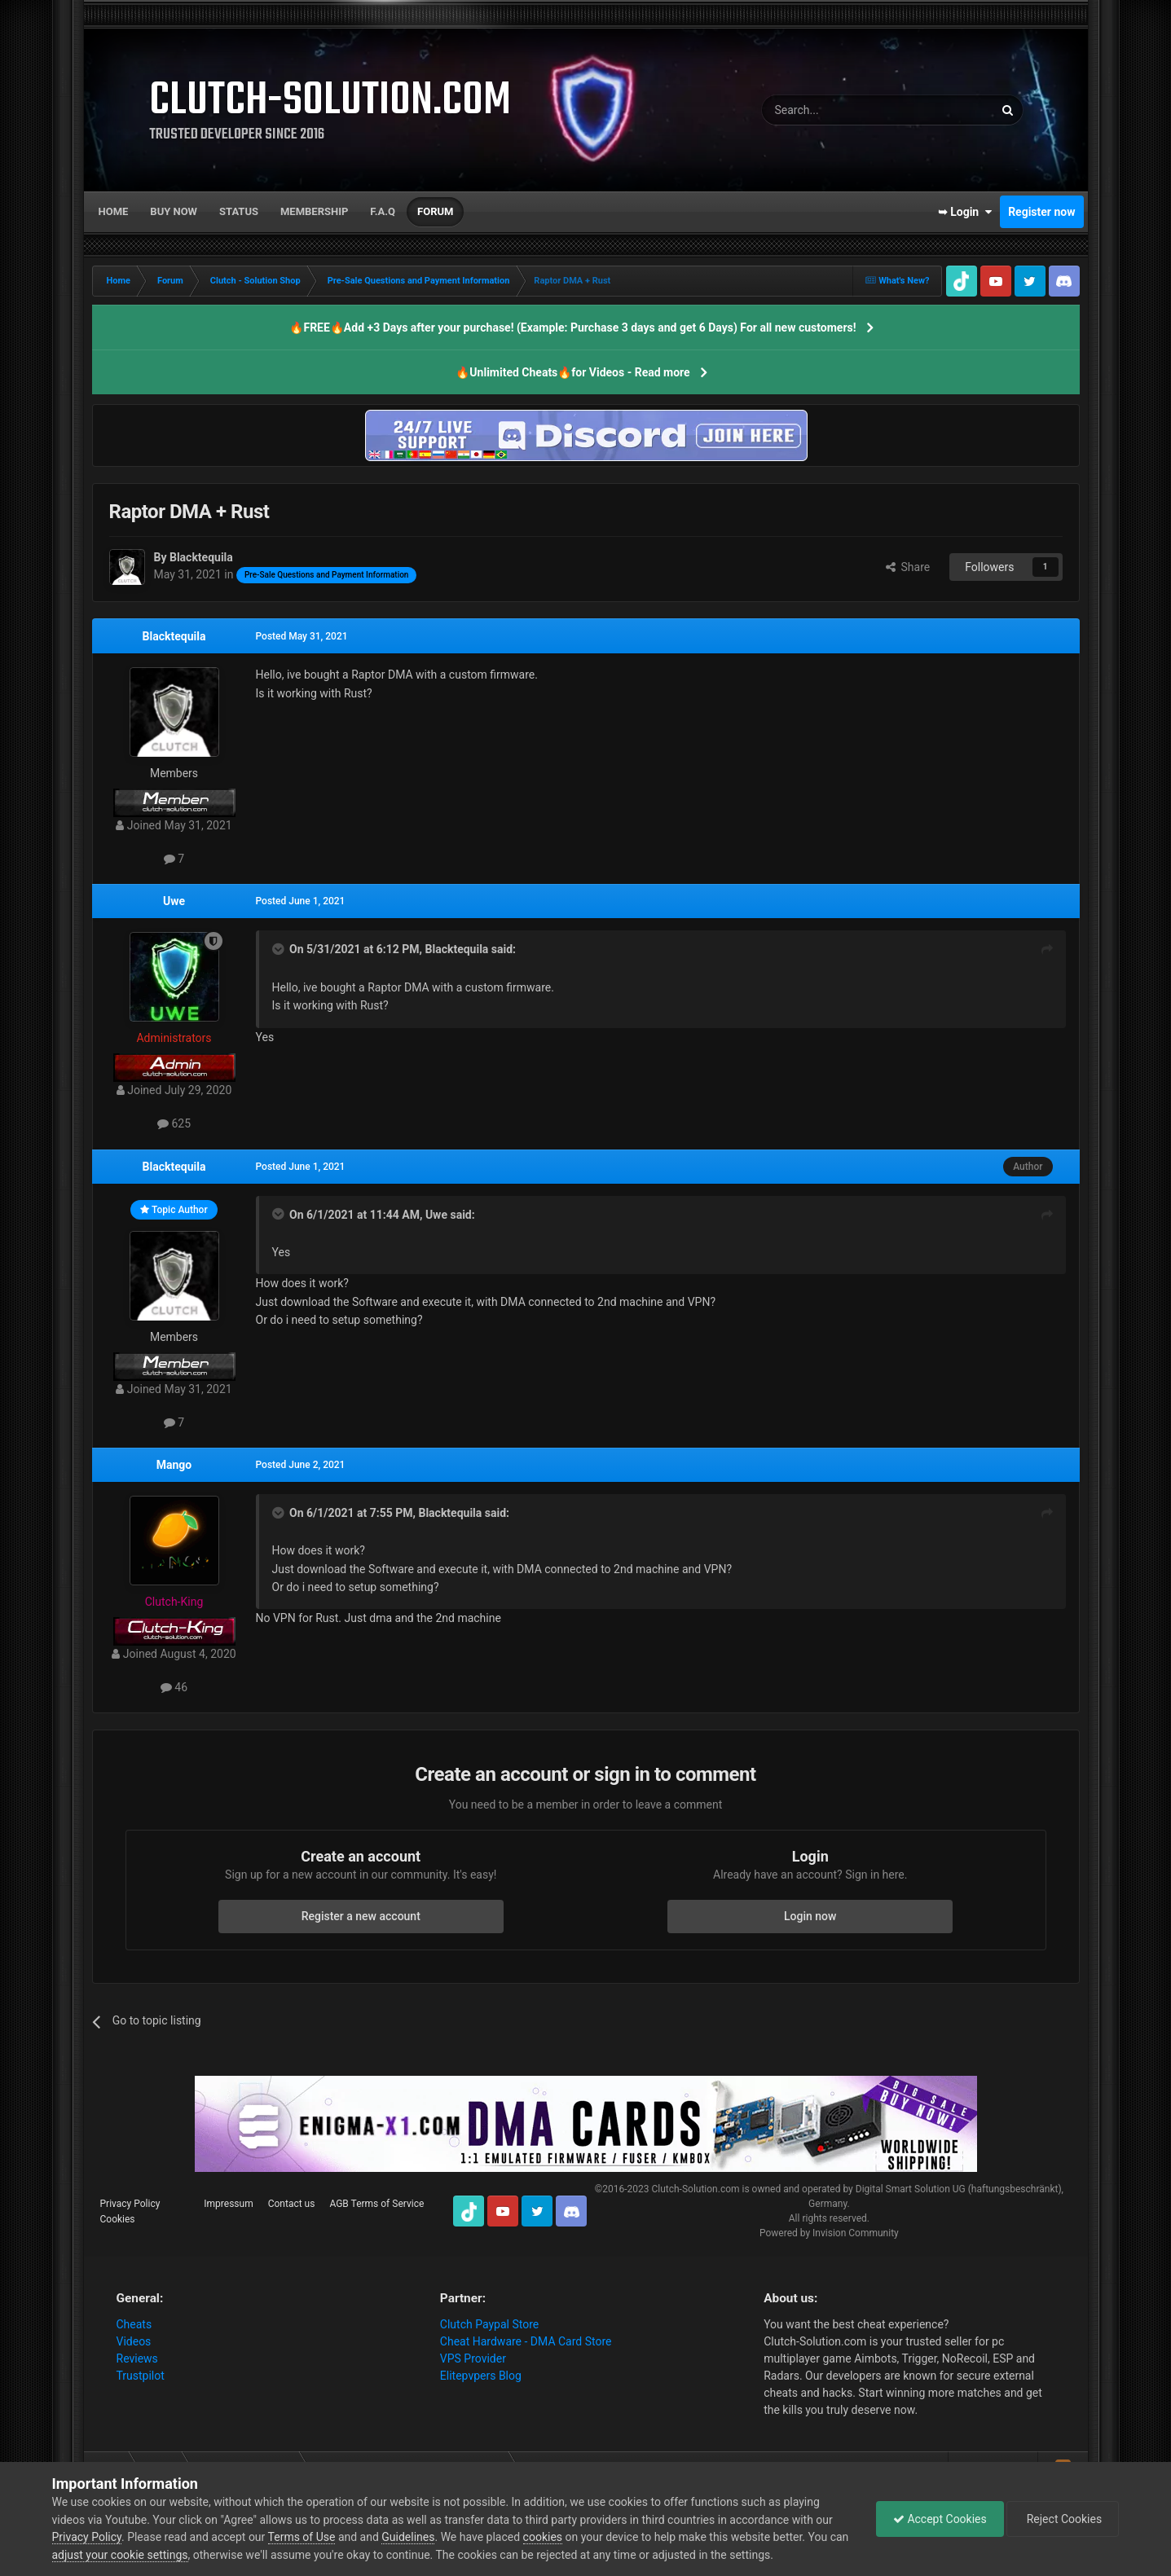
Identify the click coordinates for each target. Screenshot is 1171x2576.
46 (174, 1687)
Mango (174, 1464)
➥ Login (965, 212)
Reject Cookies (1063, 2518)
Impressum (228, 2203)
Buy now (173, 211)
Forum (435, 211)
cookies (542, 2536)
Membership (314, 211)
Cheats (134, 2324)
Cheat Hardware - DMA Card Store (526, 2341)
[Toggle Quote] (279, 949)
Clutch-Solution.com (695, 2189)
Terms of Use (302, 2536)
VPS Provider (473, 2358)
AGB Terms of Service (376, 2203)
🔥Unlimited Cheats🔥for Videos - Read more (572, 372)
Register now (1041, 211)
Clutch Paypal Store (489, 2324)
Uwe (174, 901)
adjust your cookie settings (120, 2554)
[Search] (839, 110)
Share (908, 567)
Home (114, 211)
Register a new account (361, 1916)
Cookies (117, 2219)
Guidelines (407, 2536)
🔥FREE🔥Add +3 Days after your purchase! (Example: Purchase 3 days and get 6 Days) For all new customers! (572, 327)
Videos (134, 2341)
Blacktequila (174, 636)
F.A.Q (382, 211)
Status (238, 211)
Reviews (137, 2358)
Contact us (291, 2203)
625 (174, 1123)
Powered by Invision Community (829, 2233)
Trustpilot (141, 2375)
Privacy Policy (130, 2203)
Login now (810, 1916)
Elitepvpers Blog (481, 2375)
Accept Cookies (940, 2518)
